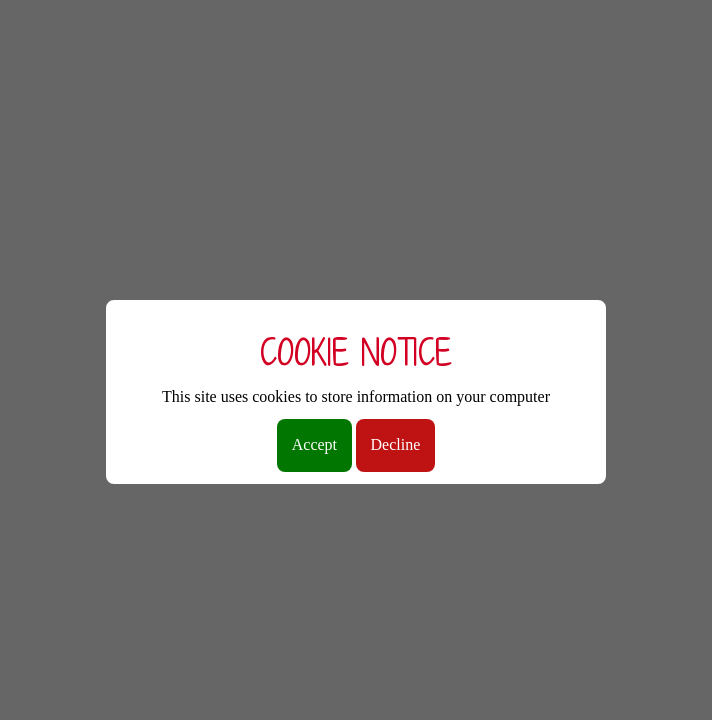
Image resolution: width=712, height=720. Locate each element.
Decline (396, 444)
